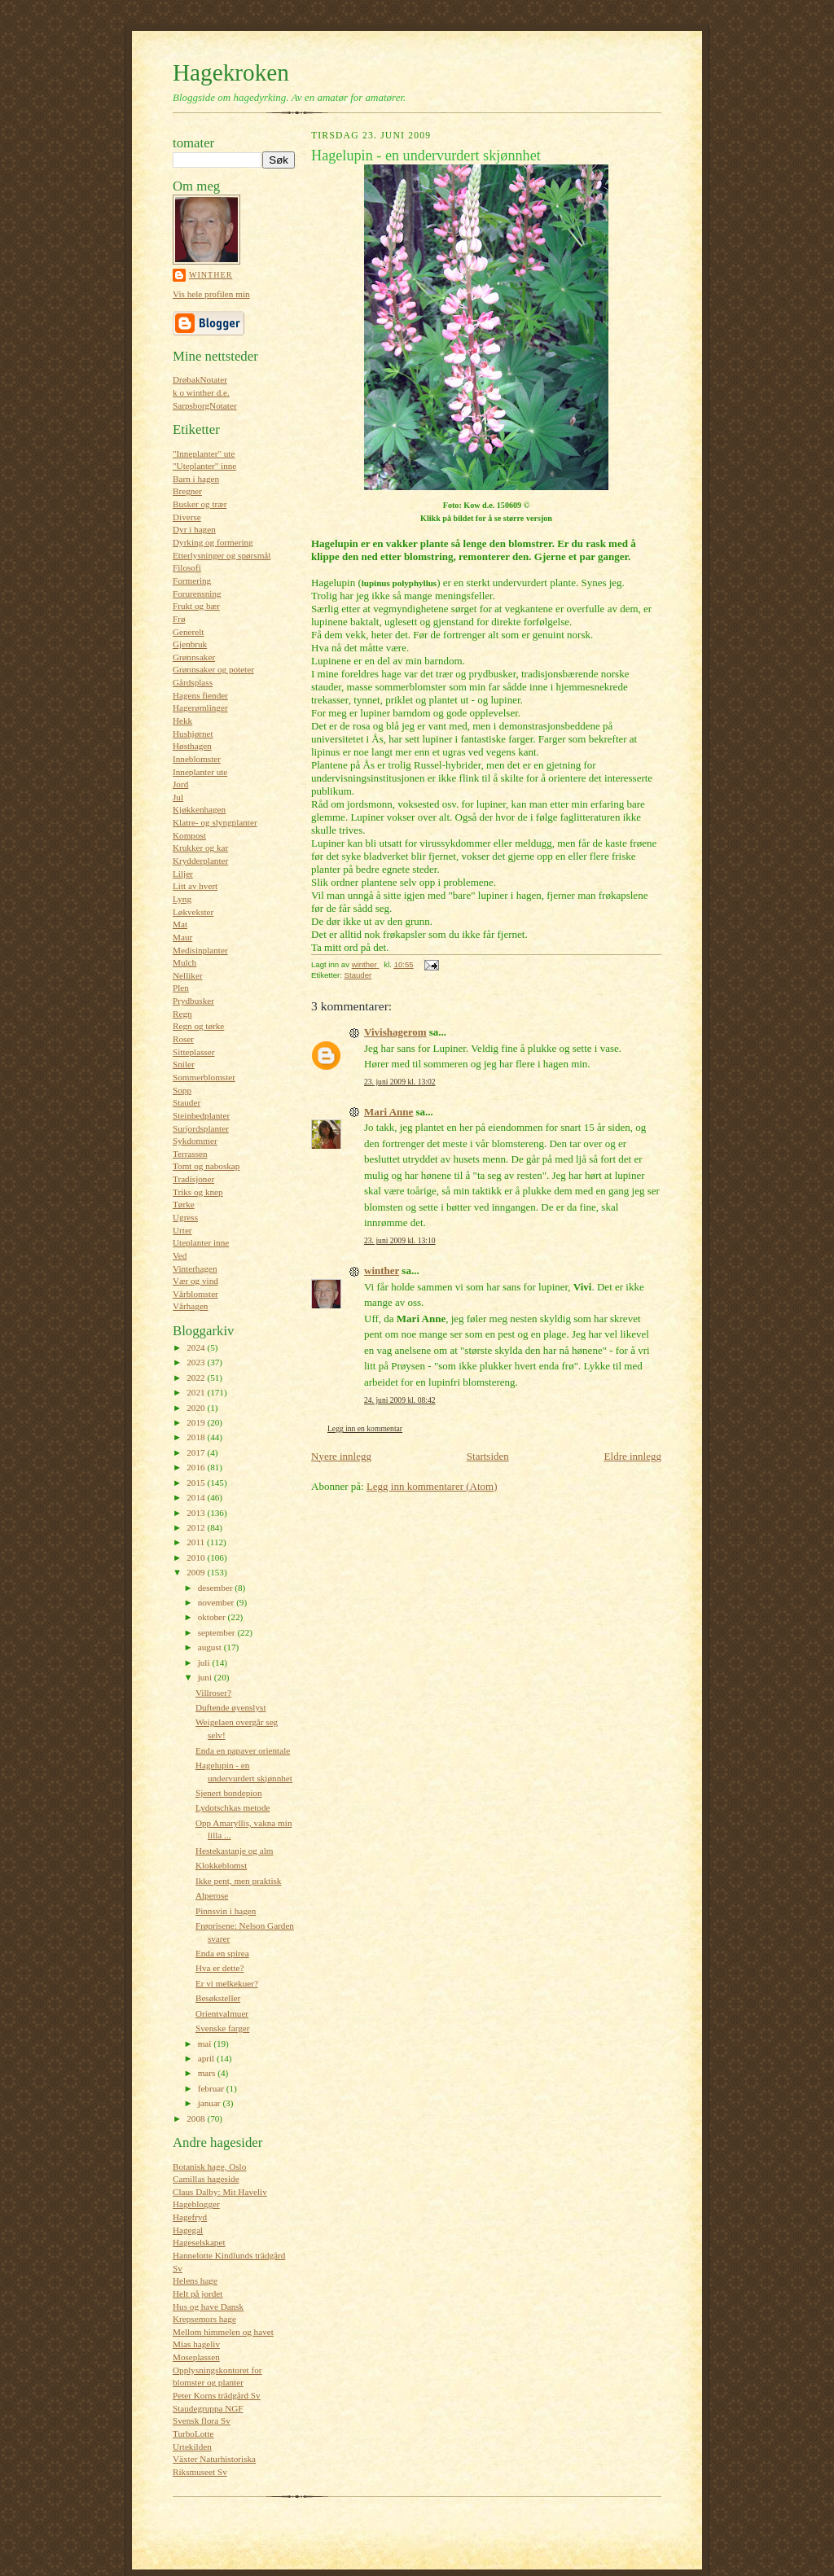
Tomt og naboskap (206, 1166)
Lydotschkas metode (232, 1807)
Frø (179, 619)
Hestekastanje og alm (234, 1850)
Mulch (184, 962)
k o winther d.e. (201, 392)
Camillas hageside (206, 2179)
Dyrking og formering (213, 542)
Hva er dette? (219, 1968)
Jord (180, 784)
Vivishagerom (395, 1032)
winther (210, 274)
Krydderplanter (200, 860)
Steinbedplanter (201, 1115)
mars (208, 2073)
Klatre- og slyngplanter (215, 822)
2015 (197, 1482)
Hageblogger (196, 2204)
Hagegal (188, 2230)
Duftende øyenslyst (230, 1707)
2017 (197, 1452)
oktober (213, 1617)
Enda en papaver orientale (242, 1750)
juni (206, 1677)
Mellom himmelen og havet (223, 2332)
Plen (181, 987)
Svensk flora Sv (201, 2420)
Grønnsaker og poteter (213, 669)
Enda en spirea (222, 1953)
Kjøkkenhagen (199, 809)
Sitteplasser (194, 1052)
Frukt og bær (196, 606)
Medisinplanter (200, 950)
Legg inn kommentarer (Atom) (432, 1486)
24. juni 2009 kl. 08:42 (400, 1399)
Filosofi (187, 567)
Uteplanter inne (201, 1242)
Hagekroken (231, 72)
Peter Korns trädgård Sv (217, 2395)
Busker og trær (199, 504)
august (211, 1647)
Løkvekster (193, 912)
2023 (197, 1362)
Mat (180, 924)
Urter (182, 1230)
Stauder (186, 1102)
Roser (183, 1039)
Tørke (184, 1204)
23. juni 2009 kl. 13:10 (400, 1240)
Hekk (182, 720)
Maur (182, 937)
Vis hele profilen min (211, 294)
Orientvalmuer (221, 2013)
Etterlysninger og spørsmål (221, 555)
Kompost (189, 835)
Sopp (182, 1090)
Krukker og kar (200, 847)
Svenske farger (222, 2028)
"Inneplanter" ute (204, 453)
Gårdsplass (193, 682)
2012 (197, 1527)
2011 (197, 1542)
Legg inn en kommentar (364, 1428)
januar (210, 2103)
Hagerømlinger (200, 707)
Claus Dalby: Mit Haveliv (220, 2192)
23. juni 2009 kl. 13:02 (400, 1081)
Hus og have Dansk (208, 2306)
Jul (178, 797)
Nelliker (188, 975)
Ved (180, 1255)
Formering (192, 580)
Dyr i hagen (194, 529)
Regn (182, 1014)
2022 (197, 1377)
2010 (197, 1557)
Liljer (183, 873)
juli (205, 1662)
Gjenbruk (190, 644)
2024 (197, 1347)
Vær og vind (195, 1281)
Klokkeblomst (221, 1865)
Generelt (188, 632)
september (218, 1632)
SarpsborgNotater (205, 405)
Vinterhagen (195, 1268)
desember (216, 1587)
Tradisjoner (193, 1179)
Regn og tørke (198, 1026)
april (207, 2058)
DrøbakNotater (200, 379)
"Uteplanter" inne (204, 466)
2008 (197, 2118)
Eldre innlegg (632, 1456)
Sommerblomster (204, 1077)
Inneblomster (197, 759)
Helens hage (195, 2280)
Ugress (185, 1217)
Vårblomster (195, 1294)
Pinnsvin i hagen (225, 1911)
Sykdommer (195, 1141)
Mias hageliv (196, 2344)
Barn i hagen (196, 479)
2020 (197, 1408)
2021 (197, 1392)
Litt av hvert (195, 886)
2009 (197, 1572)
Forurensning (197, 593)
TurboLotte (193, 2433)
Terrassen (190, 1154)
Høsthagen (192, 746)
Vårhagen (190, 1306)
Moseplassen (196, 2357)
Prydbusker (193, 1000)
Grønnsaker (194, 657)
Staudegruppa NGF (208, 2408)
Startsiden (488, 1456)
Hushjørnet (193, 733)
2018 (197, 1437)
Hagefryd (190, 2217)
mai (206, 2043)
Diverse (187, 517)
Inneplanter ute (200, 772)
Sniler (184, 1064)
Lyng (182, 899)
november (217, 1602)
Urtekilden (192, 2446)
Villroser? (213, 1693)
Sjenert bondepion (228, 1793)
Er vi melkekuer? (226, 1983)
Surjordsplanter (201, 1128)
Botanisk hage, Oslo (209, 2166)
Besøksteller (217, 1998)
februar (212, 2088)
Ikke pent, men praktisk (238, 1881)
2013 (197, 1513)
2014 (197, 1497)
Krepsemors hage (204, 2319)
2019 (197, 1422)
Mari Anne (388, 1112)
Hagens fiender (200, 695)
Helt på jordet (197, 2293)
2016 (197, 1467)
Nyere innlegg (341, 1456)
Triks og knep (198, 1192)
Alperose (211, 1895)
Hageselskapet (199, 2242)
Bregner (187, 491)
